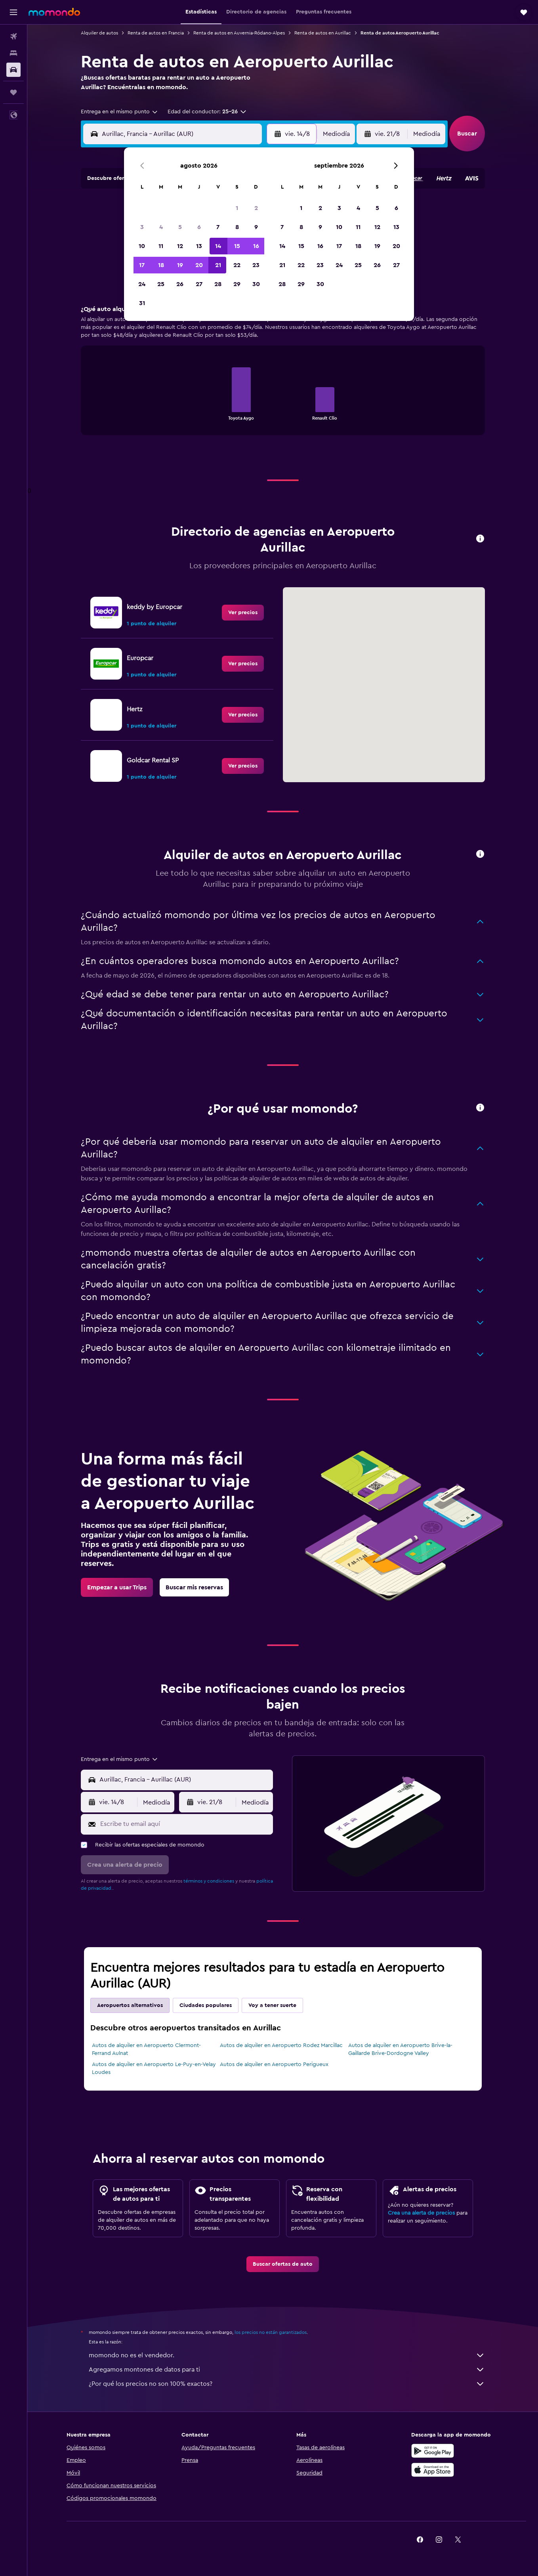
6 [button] (199, 227)
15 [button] (237, 246)
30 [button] (256, 284)
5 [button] (180, 227)
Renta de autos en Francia (156, 33)
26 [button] (179, 284)
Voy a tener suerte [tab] (272, 2005)
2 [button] (256, 208)
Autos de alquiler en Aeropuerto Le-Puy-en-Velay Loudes (154, 2068)
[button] (13, 12)
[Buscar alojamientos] (13, 53)
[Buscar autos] (13, 70)
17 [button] (142, 265)
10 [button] (142, 246)
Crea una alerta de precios (421, 2213)
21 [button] (218, 265)
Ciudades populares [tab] (205, 2005)
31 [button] (142, 303)
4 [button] (161, 227)
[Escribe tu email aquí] (185, 1823)
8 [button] (237, 227)
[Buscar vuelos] (13, 36)
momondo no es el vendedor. (287, 2355)
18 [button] (161, 265)
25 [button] (160, 284)
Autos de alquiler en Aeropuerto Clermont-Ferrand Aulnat (146, 2049)
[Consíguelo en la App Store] (432, 2470)
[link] (243, 613)
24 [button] (141, 284)
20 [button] (199, 265)
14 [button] (218, 246)
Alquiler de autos (99, 33)
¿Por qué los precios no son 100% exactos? (287, 2384)
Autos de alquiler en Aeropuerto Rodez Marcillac (281, 2045)
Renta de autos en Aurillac (322, 33)
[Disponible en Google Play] (432, 2451)
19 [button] (180, 265)
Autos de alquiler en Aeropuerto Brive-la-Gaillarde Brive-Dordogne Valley (400, 2049)
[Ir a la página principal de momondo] (54, 12)
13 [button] (199, 246)
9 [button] (256, 227)
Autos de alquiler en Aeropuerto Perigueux (274, 2064)
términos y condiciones (208, 1881)
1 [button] (237, 208)
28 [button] (217, 284)
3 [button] (142, 227)
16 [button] (256, 246)
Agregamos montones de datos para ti (287, 2369)
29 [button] (236, 284)
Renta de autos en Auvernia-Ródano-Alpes (239, 33)
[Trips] (13, 92)
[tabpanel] (283, 377)
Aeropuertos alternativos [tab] (130, 2005)
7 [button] (217, 227)
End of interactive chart (195, 413)
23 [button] (255, 265)
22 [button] (236, 265)
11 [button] (160, 246)
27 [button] (199, 284)
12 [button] (180, 246)
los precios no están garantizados (271, 2332)
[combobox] (119, 112)
